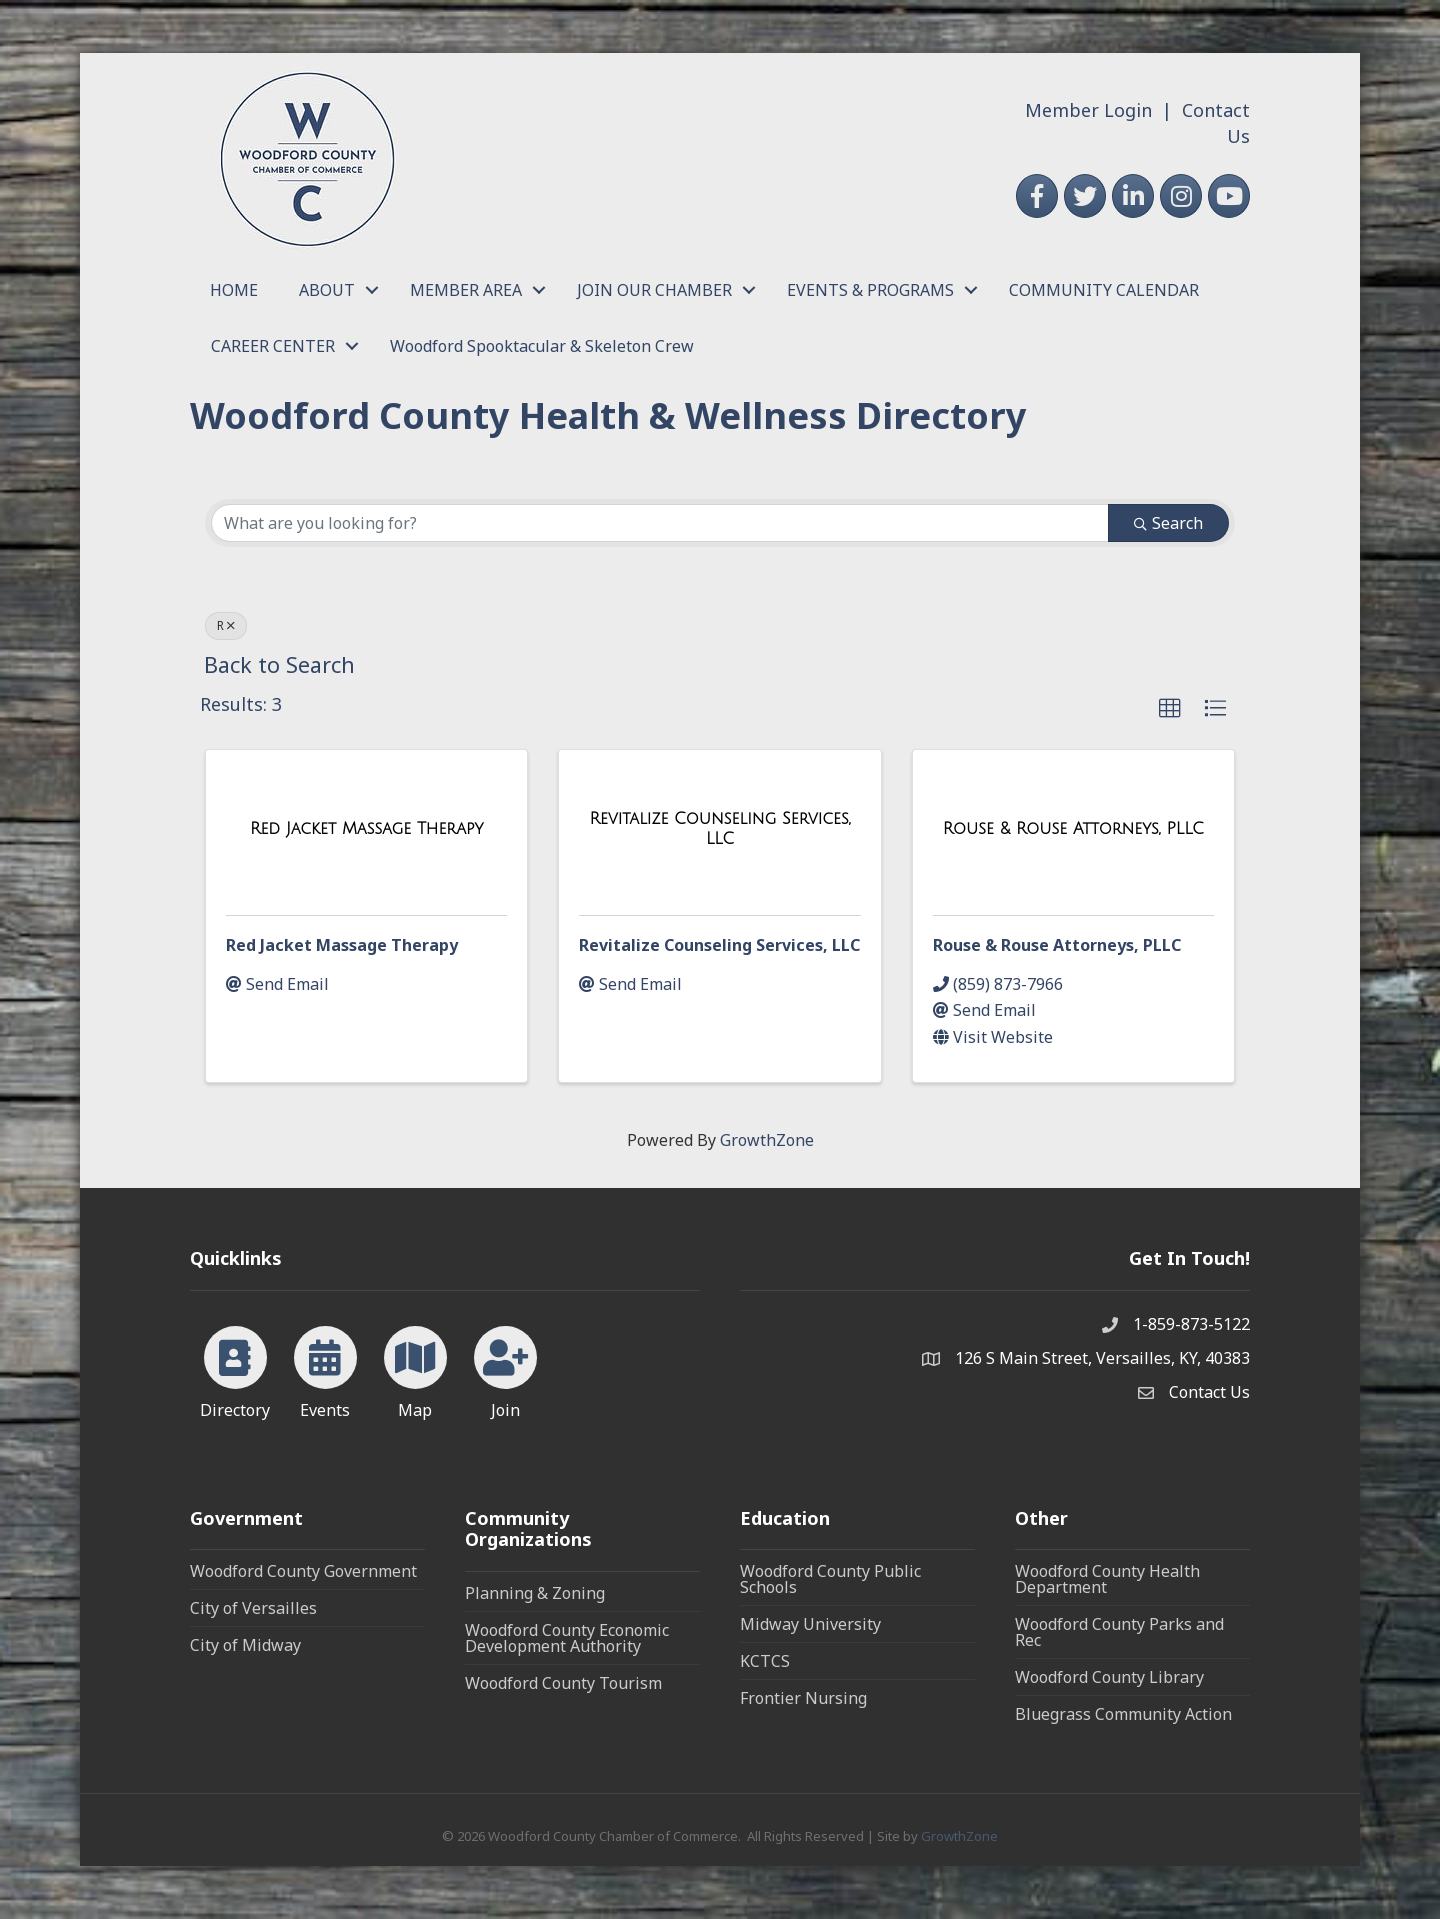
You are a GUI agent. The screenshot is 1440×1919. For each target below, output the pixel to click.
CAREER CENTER (273, 346)
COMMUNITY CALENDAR (1104, 290)
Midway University (810, 1624)
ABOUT (327, 290)
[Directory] (235, 1369)
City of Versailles (253, 1608)
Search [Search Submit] (1168, 523)
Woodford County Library (1109, 1677)
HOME (234, 290)
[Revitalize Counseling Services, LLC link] (719, 828)
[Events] (325, 1369)
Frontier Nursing (803, 1698)
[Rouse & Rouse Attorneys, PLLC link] (1073, 829)
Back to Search (279, 664)
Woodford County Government (303, 1571)
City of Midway (245, 1645)
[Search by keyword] (660, 523)
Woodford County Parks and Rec (1119, 1632)
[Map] (415, 1369)
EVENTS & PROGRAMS (870, 290)
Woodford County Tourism (563, 1683)
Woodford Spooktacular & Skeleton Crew (542, 346)
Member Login (1088, 110)
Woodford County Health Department (1107, 1579)
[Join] (505, 1369)
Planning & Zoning (535, 1593)
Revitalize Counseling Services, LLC (719, 945)
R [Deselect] (226, 625)
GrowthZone (767, 1140)
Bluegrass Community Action (1123, 1714)
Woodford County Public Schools (830, 1579)
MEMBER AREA (466, 290)
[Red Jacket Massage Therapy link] (367, 829)
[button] (1170, 709)
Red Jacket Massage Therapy (342, 945)
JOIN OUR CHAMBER (654, 290)
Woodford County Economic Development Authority (567, 1638)
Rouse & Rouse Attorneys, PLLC (1057, 945)
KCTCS (765, 1661)
